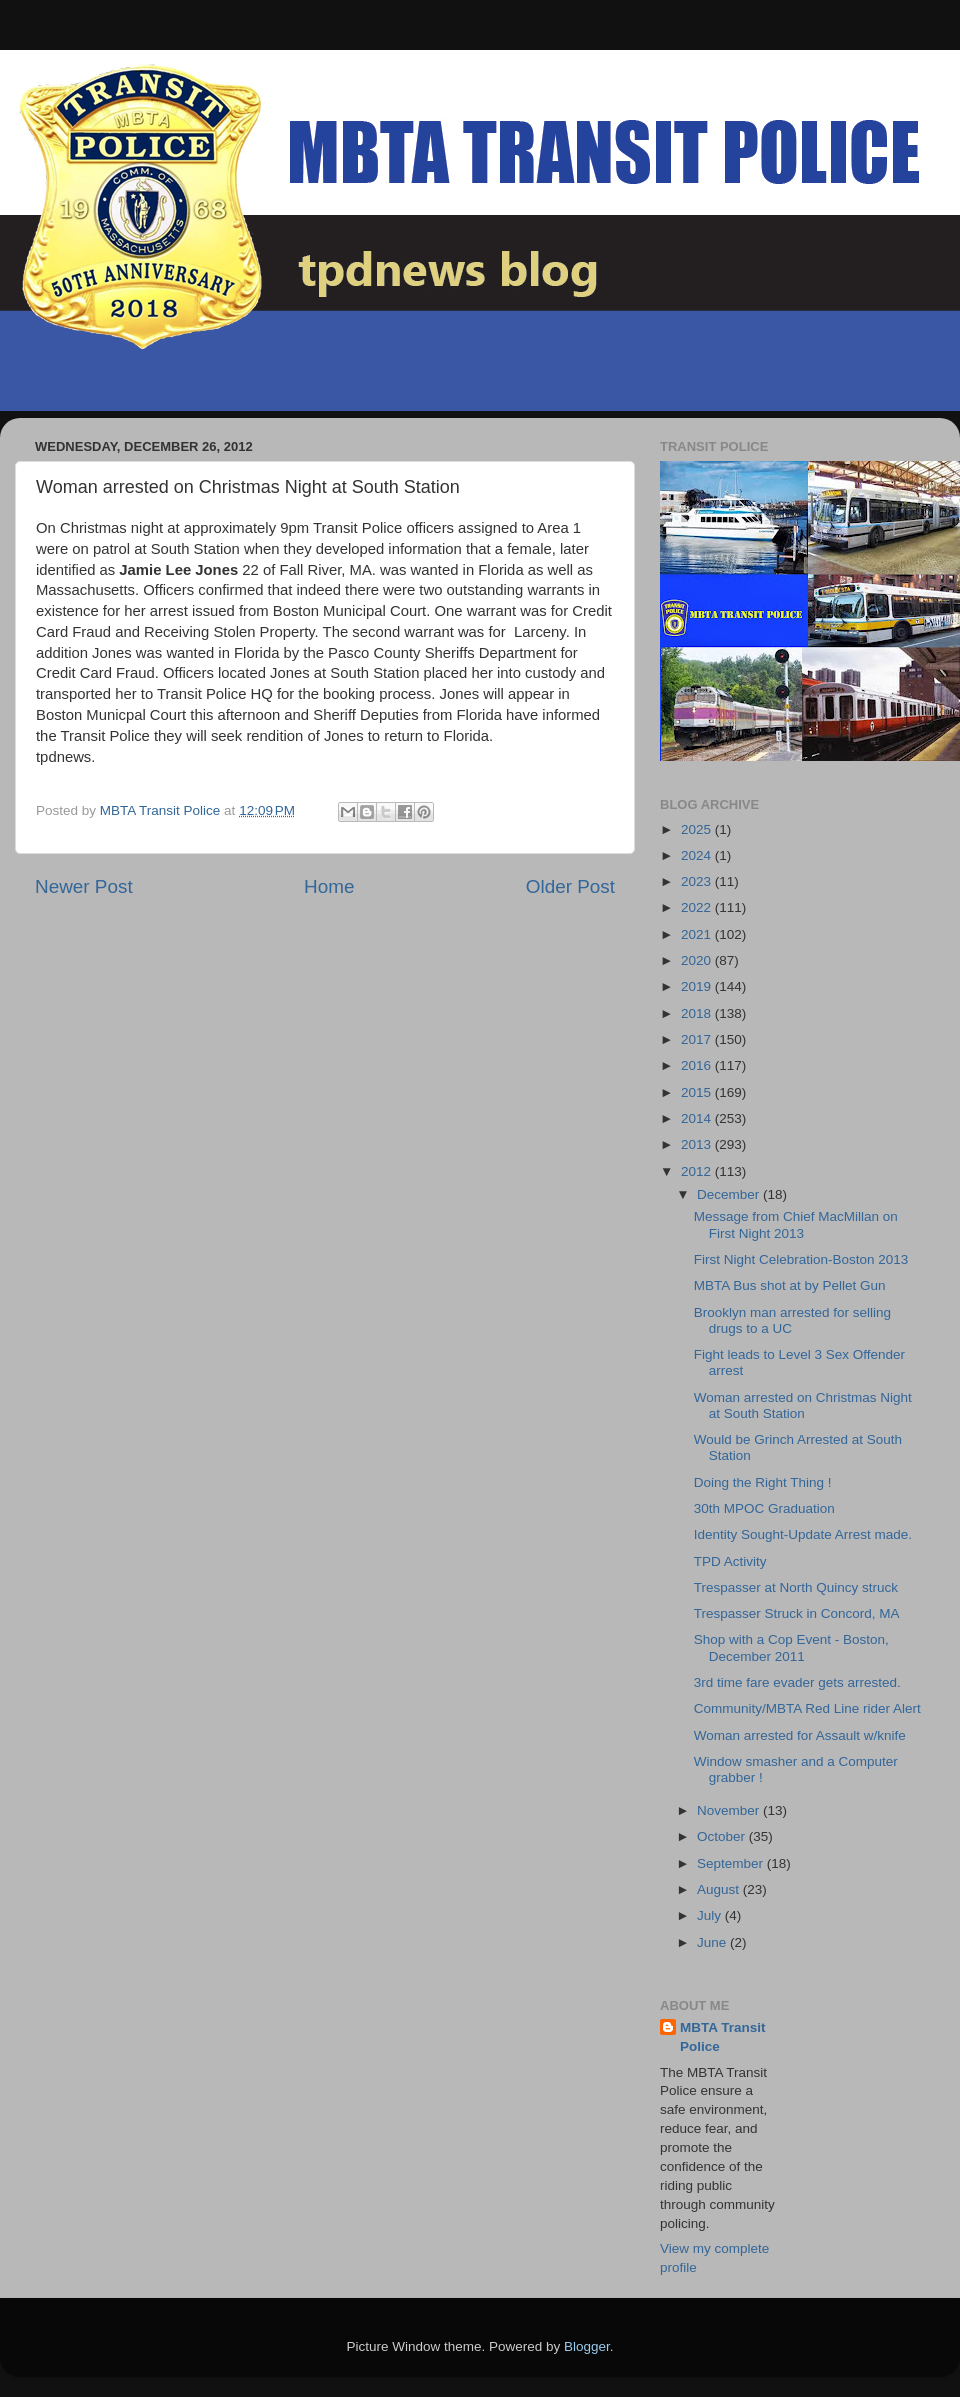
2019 (698, 986)
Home (329, 886)
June (713, 1942)
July (711, 1915)
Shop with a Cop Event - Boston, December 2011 (791, 1647)
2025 (698, 829)
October (723, 1836)
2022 (698, 907)
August (720, 1889)
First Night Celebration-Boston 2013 (801, 1259)
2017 (698, 1039)
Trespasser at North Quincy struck (796, 1587)
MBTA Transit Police (723, 2037)
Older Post (570, 886)
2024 (698, 855)
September (732, 1863)
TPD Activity (730, 1561)
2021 (698, 934)
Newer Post (84, 886)
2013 (698, 1144)
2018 (698, 1013)
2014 (698, 1118)
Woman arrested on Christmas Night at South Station (803, 1405)
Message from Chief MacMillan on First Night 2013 (796, 1224)
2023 (698, 881)
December (730, 1194)
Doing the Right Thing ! (763, 1482)
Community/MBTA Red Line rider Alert (807, 1708)
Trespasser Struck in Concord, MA (797, 1613)
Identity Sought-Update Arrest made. (803, 1534)
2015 (698, 1092)
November (730, 1810)
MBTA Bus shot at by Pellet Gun (790, 1285)
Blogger (587, 2346)
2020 (698, 960)
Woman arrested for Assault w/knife (800, 1735)
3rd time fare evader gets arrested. (797, 1682)
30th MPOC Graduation (764, 1508)
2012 (698, 1171)
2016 (698, 1065)
